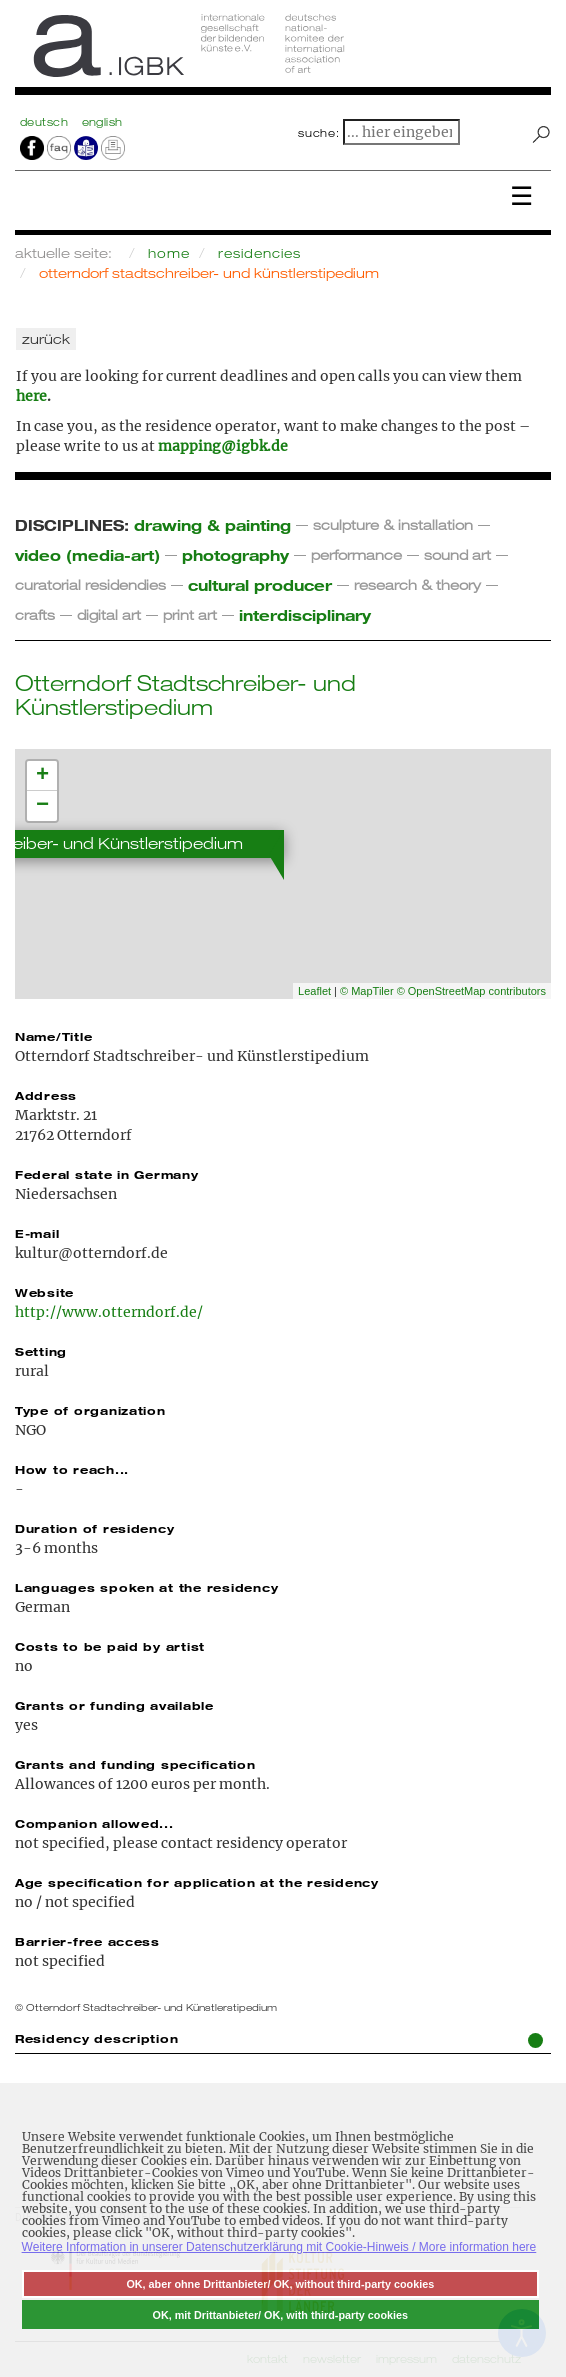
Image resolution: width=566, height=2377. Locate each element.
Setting (41, 1351)
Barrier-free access (87, 1941)
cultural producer (260, 584)
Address (46, 1095)
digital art (109, 614)
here (31, 396)
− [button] (42, 806)
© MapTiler (367, 991)
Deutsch (46, 122)
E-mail (37, 1233)
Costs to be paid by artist (110, 1646)
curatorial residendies (90, 584)
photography (235, 554)
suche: (319, 133)
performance (356, 554)
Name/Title (53, 1036)
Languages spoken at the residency (146, 1587)
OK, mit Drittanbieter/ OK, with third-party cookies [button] (281, 2315)
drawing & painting (212, 524)
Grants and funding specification (135, 1764)
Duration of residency (94, 1528)
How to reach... (72, 1469)
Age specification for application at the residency (197, 1882)
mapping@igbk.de (223, 446)
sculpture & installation (393, 524)
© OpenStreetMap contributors (471, 991)
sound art (457, 554)
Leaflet (314, 991)
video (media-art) (87, 554)
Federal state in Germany (107, 1174)
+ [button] (42, 776)
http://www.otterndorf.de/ (109, 1312)
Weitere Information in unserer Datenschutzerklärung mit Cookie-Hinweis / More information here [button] (279, 2247)
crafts (35, 614)
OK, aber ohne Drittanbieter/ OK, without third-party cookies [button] (280, 2284)
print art (190, 614)
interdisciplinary (305, 614)
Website (44, 1292)
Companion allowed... (94, 1823)
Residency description (279, 2039)
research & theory (417, 584)
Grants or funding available (114, 1705)
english (102, 122)
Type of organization (90, 1410)
